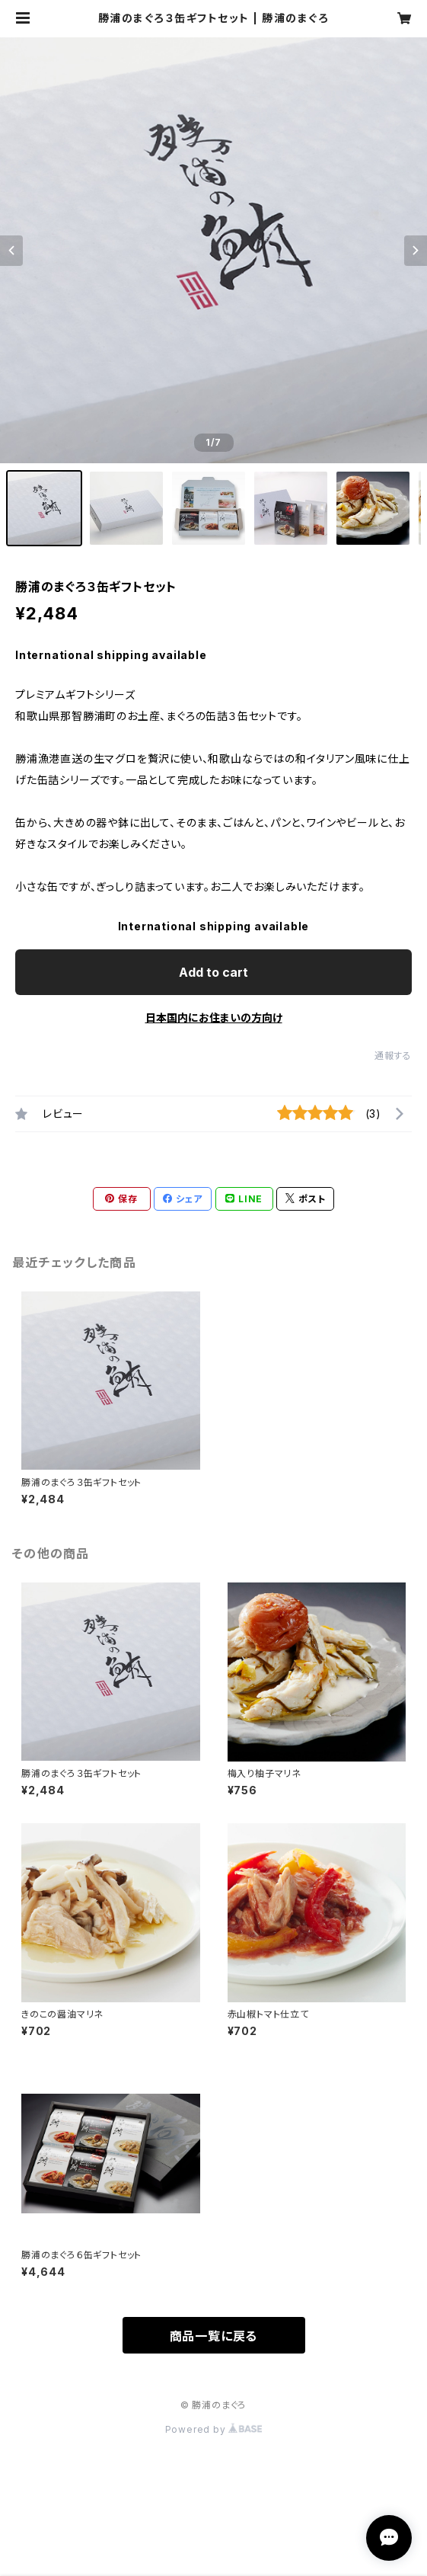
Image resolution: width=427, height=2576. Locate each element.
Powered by (214, 2429)
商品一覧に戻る (214, 2336)
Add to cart (213, 972)
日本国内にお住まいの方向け (213, 1017)
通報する (393, 1055)
